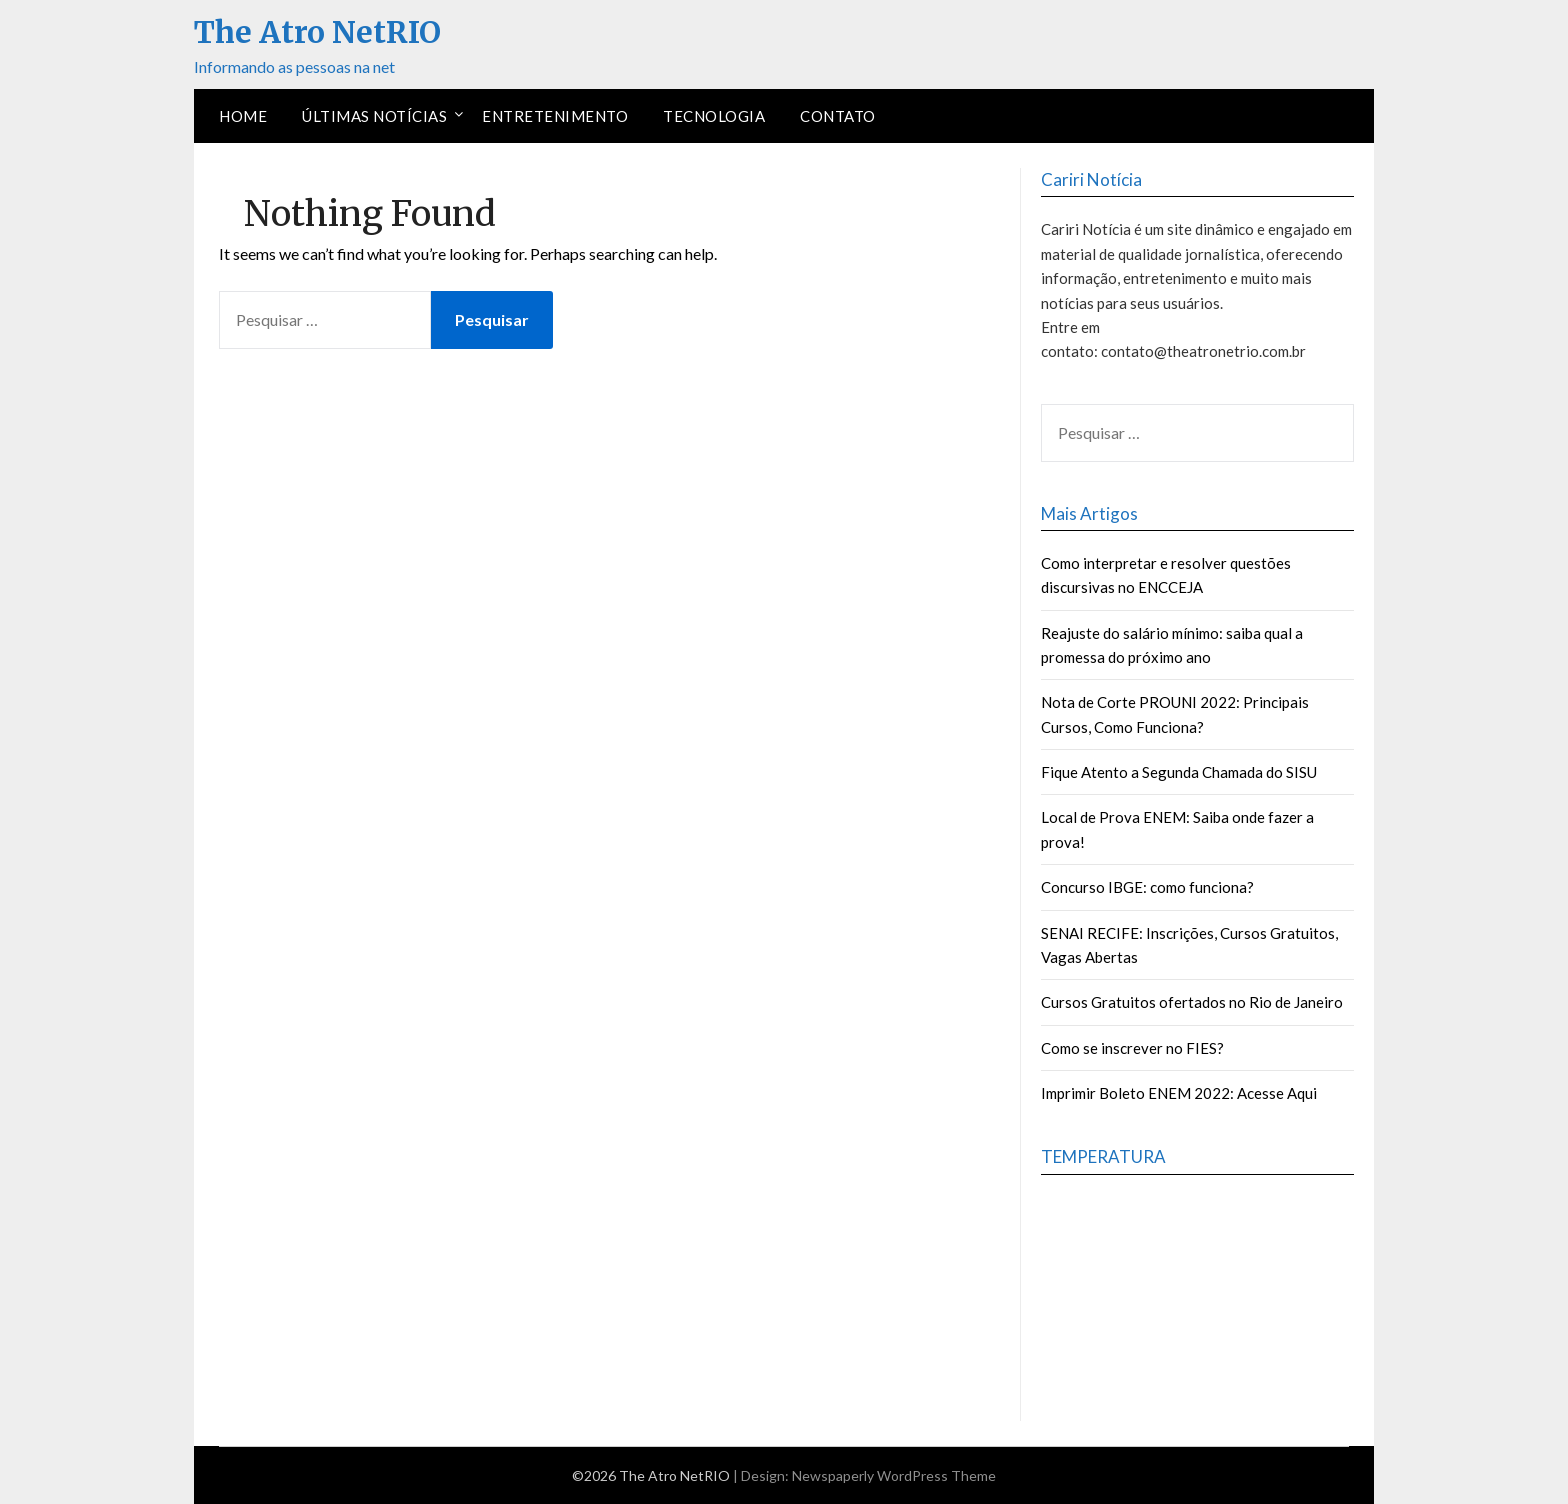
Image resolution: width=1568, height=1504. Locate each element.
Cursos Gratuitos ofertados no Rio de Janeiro (1192, 1002)
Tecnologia (714, 116)
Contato (838, 116)
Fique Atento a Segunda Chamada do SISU (1179, 772)
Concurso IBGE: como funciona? (1147, 887)
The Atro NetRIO (317, 32)
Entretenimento (555, 116)
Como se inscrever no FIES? (1132, 1048)
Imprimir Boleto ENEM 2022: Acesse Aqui (1179, 1093)
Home (243, 116)
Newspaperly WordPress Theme (894, 1475)
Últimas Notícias (374, 116)
